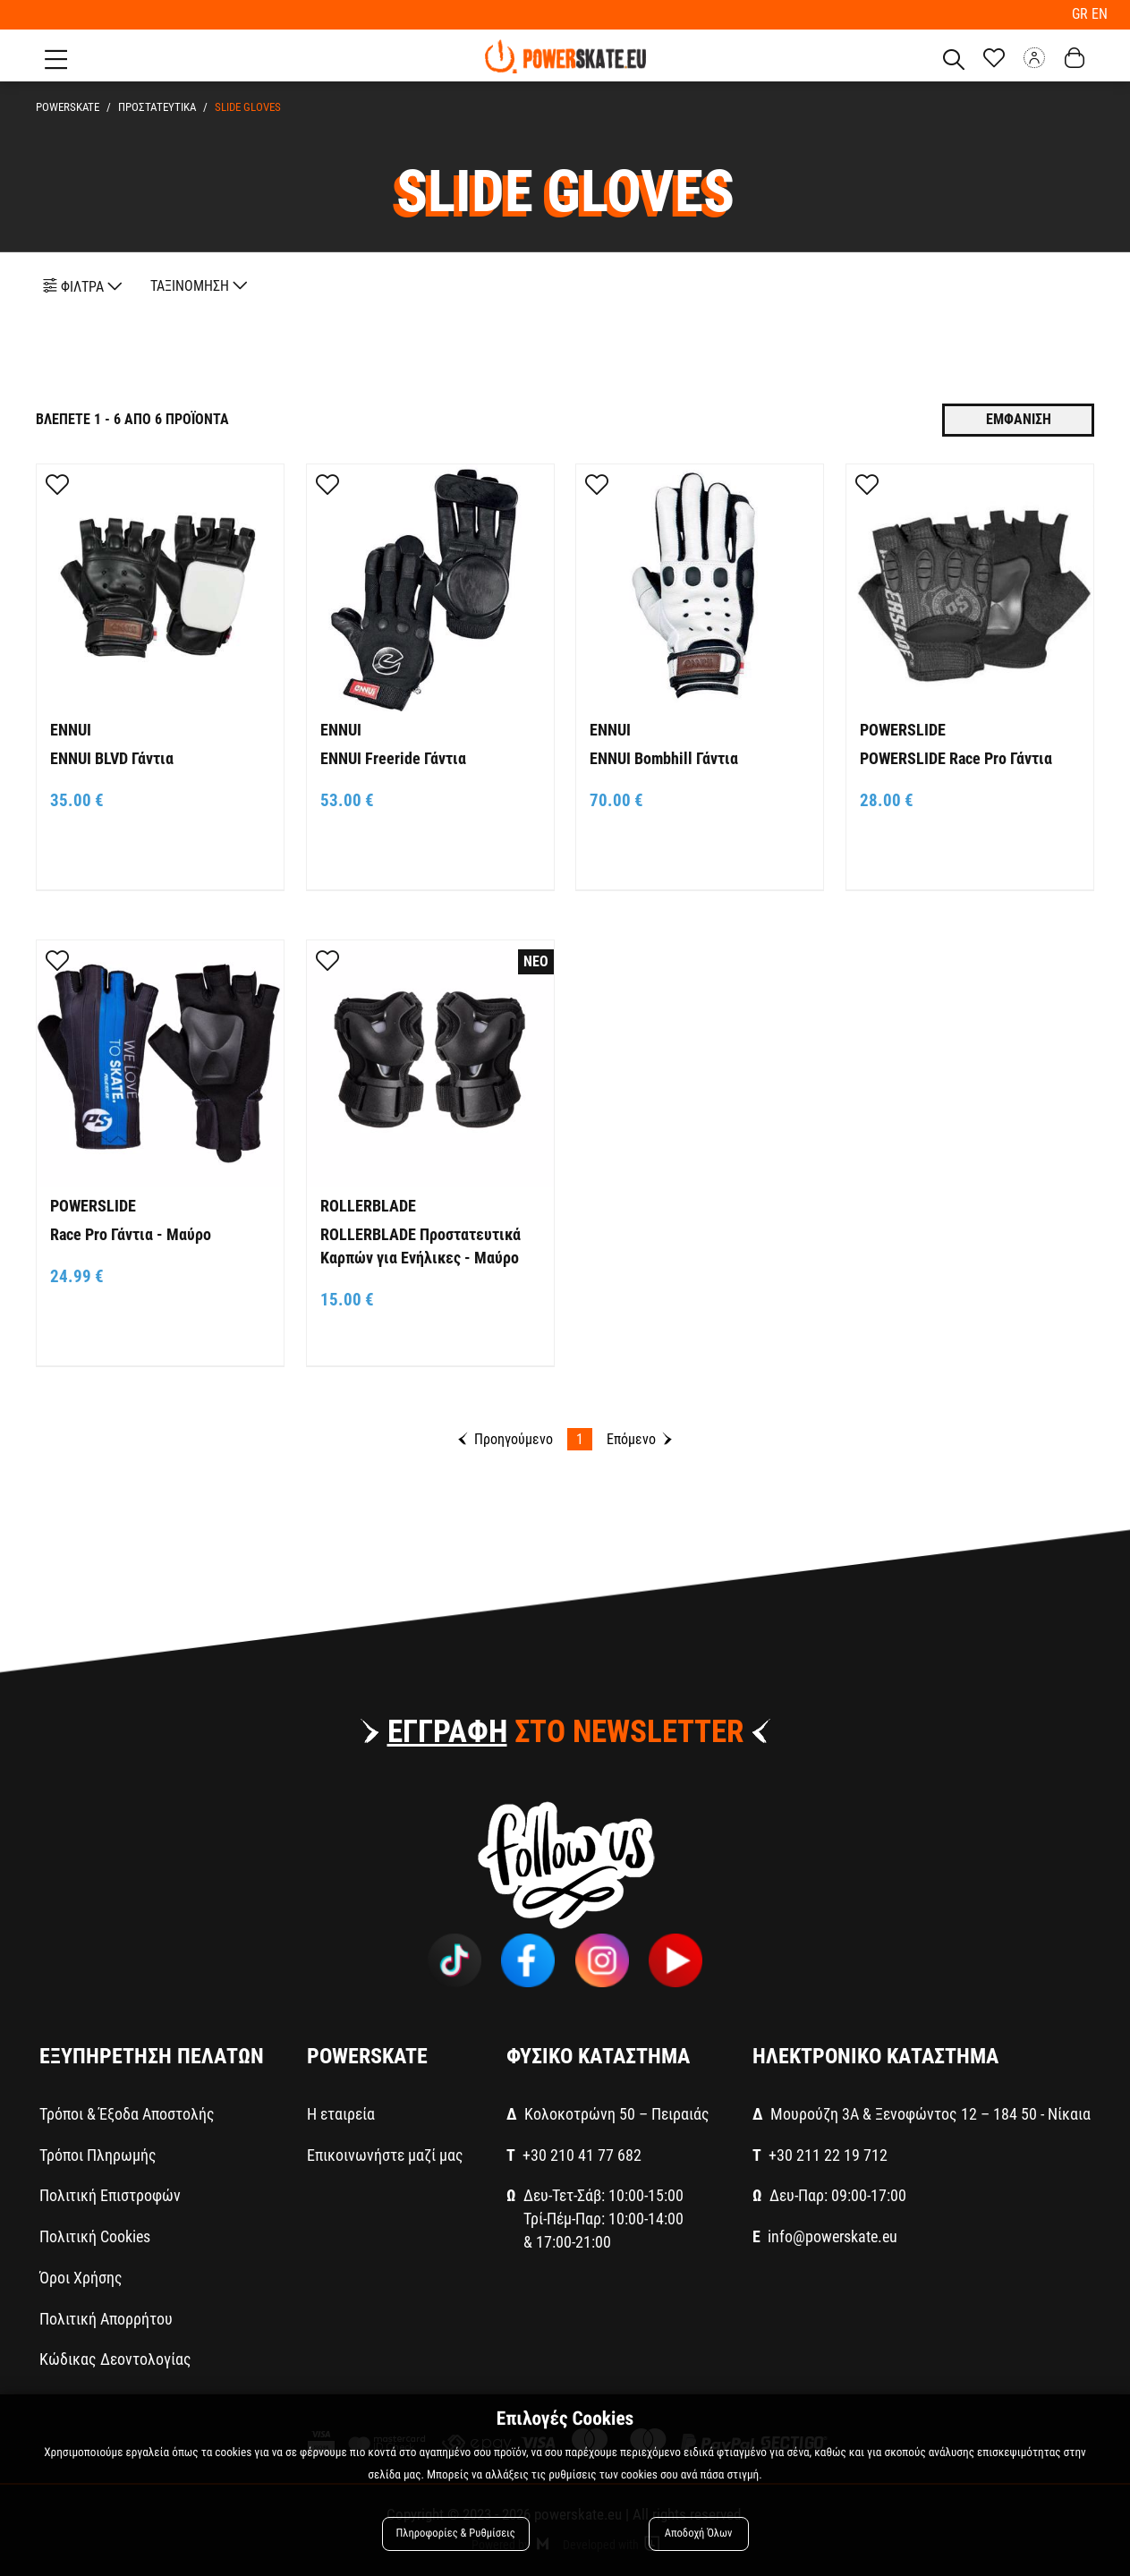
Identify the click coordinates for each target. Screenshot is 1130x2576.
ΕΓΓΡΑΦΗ (447, 1731)
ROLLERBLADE (368, 1205)
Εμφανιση (1018, 419)
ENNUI (70, 729)
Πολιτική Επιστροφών (110, 2195)
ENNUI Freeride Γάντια (393, 758)
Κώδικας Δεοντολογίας (115, 2359)
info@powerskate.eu (832, 2236)
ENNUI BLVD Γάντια (112, 758)
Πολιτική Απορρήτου (106, 2318)
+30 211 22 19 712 (828, 2155)
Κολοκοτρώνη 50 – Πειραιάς (616, 2113)
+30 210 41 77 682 (582, 2155)
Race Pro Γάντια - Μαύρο (130, 1234)
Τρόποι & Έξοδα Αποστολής (127, 2113)
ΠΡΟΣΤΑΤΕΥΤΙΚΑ (157, 107)
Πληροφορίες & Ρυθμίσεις (455, 2533)
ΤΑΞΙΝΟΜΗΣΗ (199, 285)
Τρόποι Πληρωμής (98, 2155)
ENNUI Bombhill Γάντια (664, 758)
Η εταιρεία (341, 2113)
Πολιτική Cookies (94, 2236)
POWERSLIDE (903, 729)
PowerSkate (67, 107)
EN (1100, 13)
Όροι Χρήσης (81, 2277)
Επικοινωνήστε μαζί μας (385, 2155)
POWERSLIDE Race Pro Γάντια (956, 758)
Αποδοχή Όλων (699, 2533)
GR (1082, 13)
